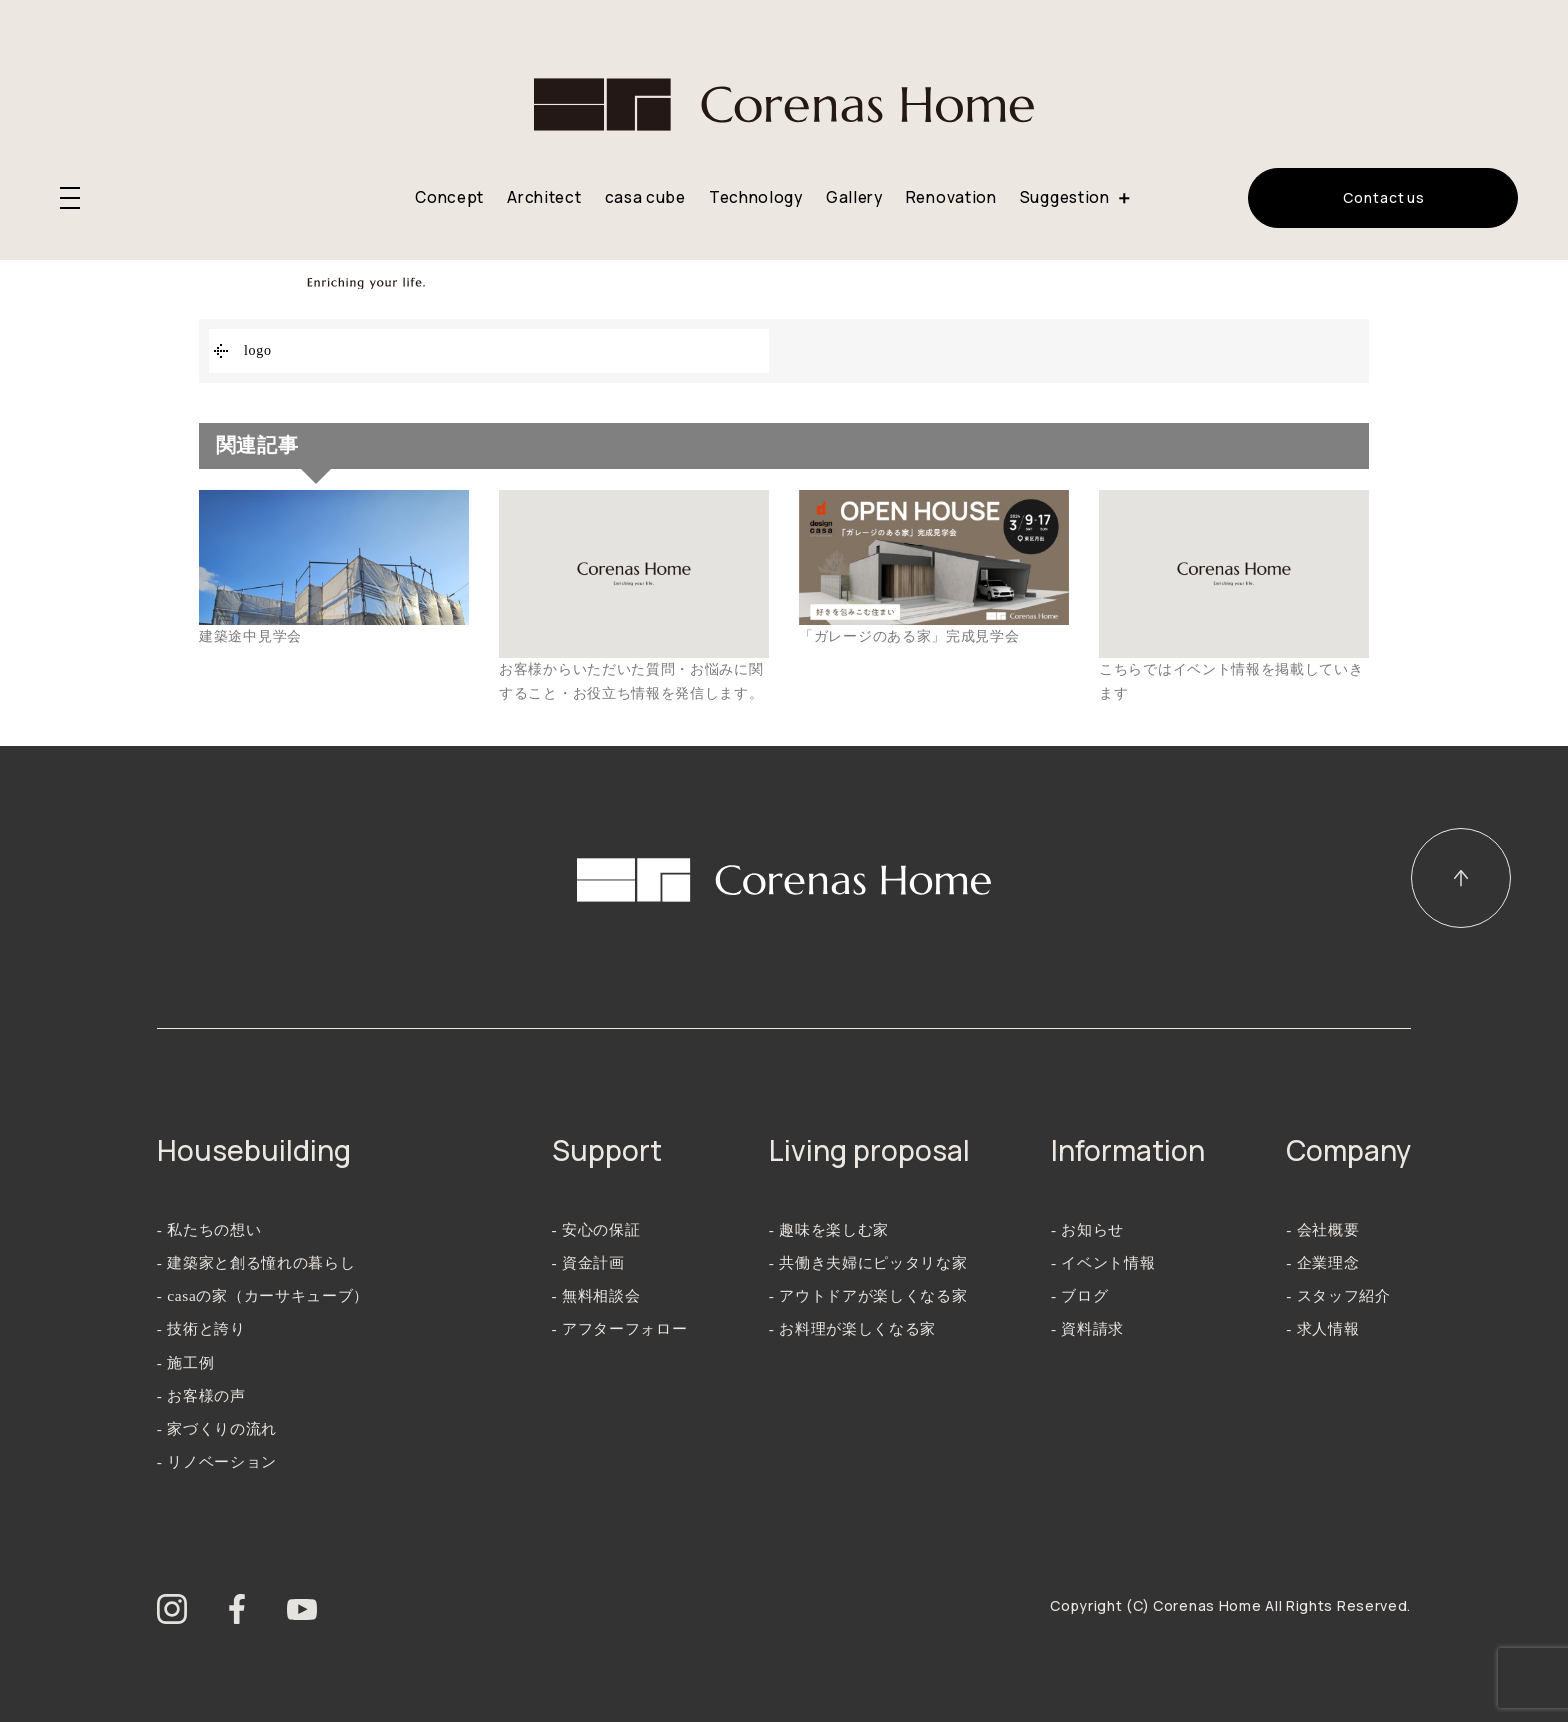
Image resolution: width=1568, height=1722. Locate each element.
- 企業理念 (1322, 1262)
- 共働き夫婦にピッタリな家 (868, 1262)
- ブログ (1079, 1295)
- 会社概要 (1322, 1229)
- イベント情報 (1103, 1262)
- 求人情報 (1322, 1328)
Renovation (951, 197)
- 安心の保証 (596, 1229)
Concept (449, 197)
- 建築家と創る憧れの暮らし (256, 1262)
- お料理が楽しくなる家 (852, 1328)
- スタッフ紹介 (1338, 1295)
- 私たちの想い (209, 1229)
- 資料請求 (1087, 1328)
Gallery (854, 197)
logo (258, 350)
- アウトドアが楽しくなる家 (868, 1295)
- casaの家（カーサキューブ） (263, 1295)
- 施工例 (185, 1362)
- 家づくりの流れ (217, 1428)
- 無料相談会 (596, 1295)
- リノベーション (217, 1461)
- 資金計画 (588, 1262)
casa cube (645, 197)
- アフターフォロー (620, 1328)
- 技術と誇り (201, 1328)
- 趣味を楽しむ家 (829, 1229)
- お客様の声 (201, 1395)
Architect (544, 197)
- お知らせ (1087, 1229)
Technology (756, 197)
